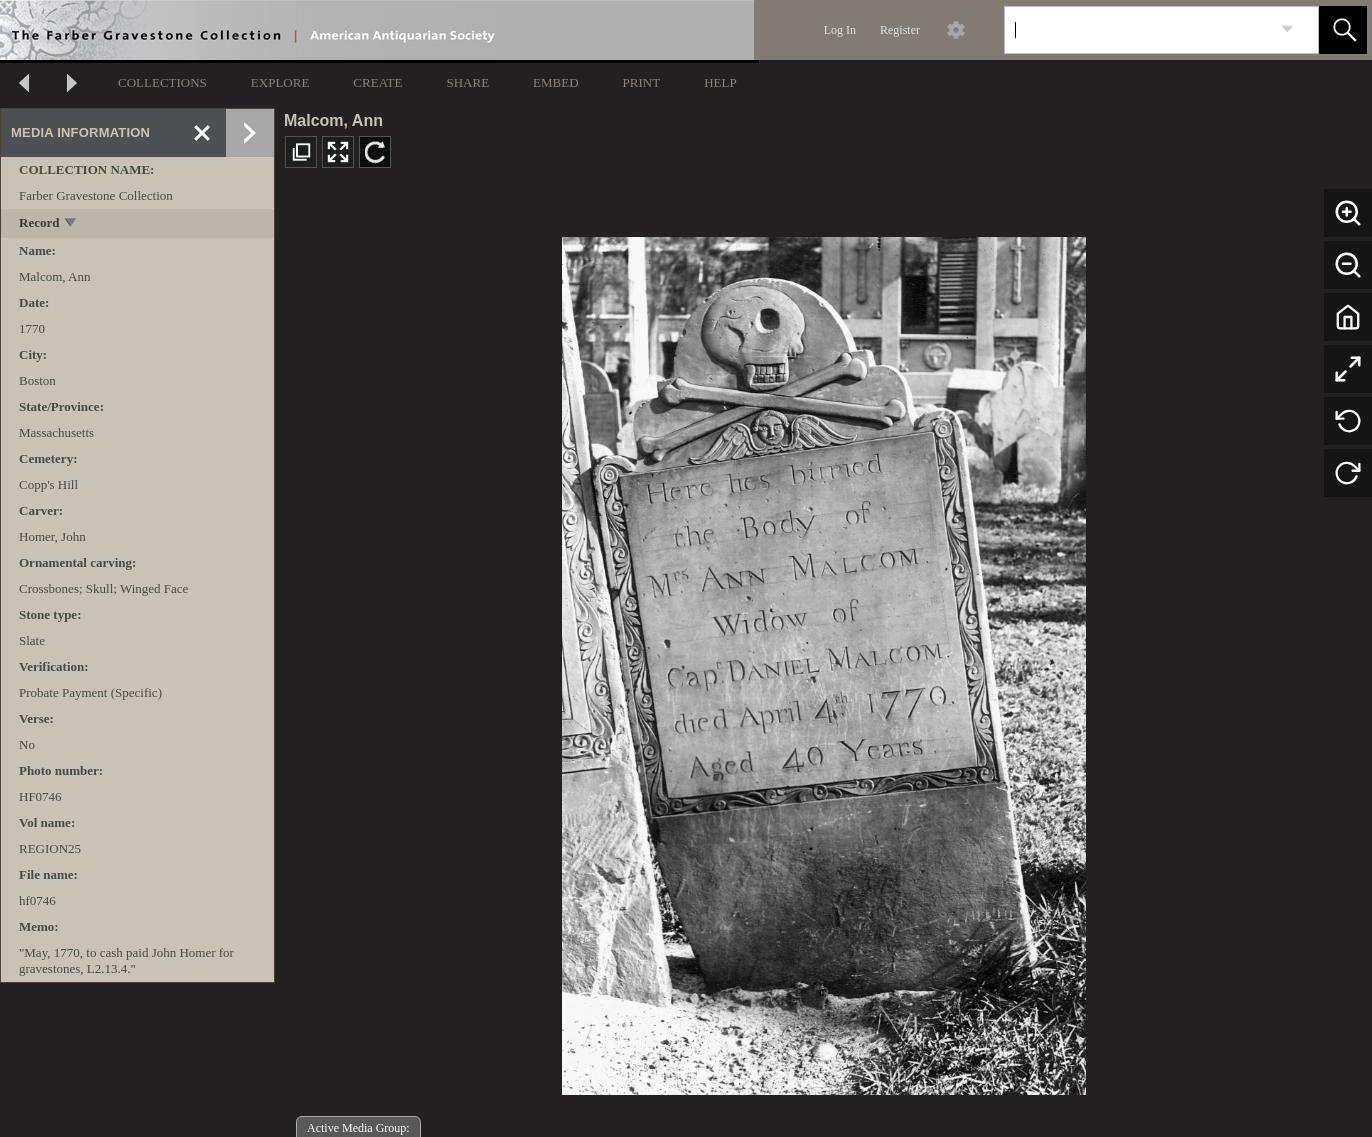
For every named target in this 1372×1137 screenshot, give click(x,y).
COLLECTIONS (162, 82)
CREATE (377, 82)
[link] (1287, 29)
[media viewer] (823, 660)
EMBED (556, 82)
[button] (1343, 30)
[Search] (1138, 30)
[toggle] (71, 224)
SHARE (467, 82)
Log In (840, 30)
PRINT (642, 82)
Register (900, 30)
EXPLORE (280, 82)
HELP (720, 82)
